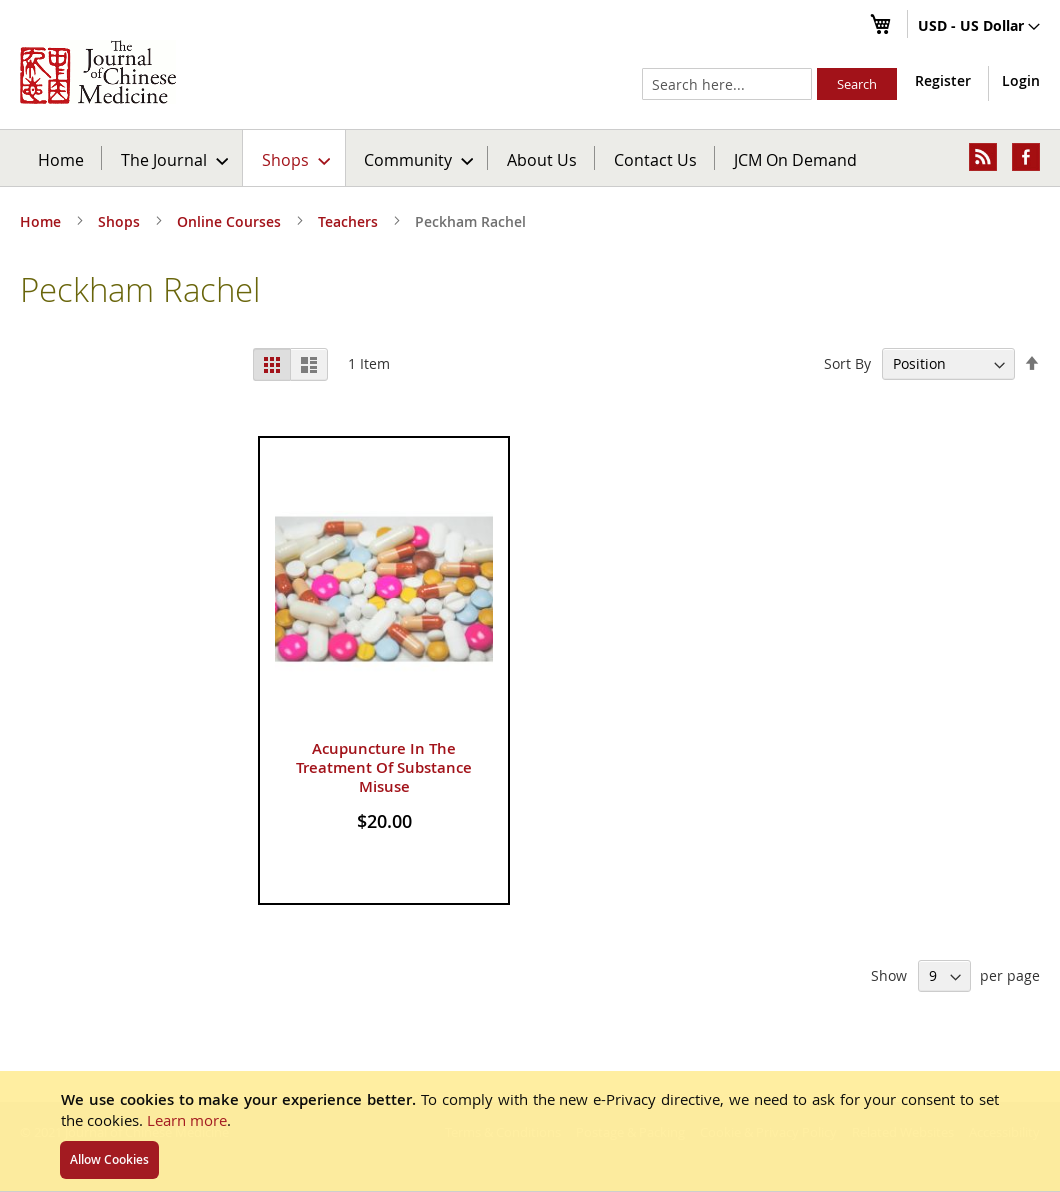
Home (61, 159)
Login (1021, 80)
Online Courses (231, 221)
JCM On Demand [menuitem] (795, 159)
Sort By (847, 363)
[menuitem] (173, 158)
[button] (979, 27)
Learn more (187, 1120)
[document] (530, 1131)
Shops (121, 221)
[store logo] (98, 72)
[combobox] (727, 84)
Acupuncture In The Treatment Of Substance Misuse (384, 767)
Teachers (350, 221)
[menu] (530, 158)
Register (943, 80)
